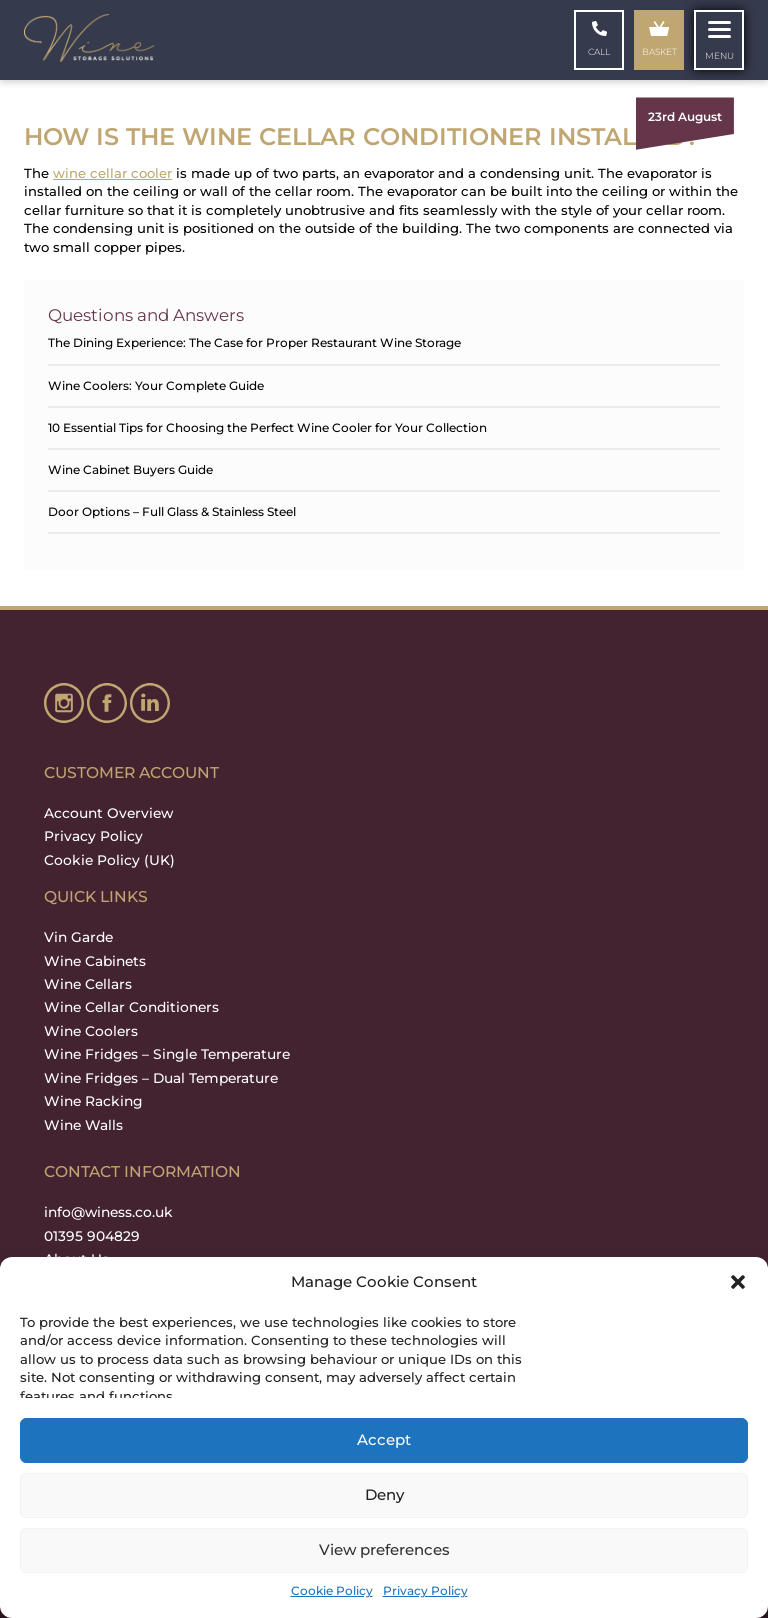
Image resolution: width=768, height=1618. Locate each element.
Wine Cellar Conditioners (131, 1007)
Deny (384, 1494)
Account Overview (108, 813)
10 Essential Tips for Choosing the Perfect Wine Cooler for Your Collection (267, 427)
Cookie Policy (332, 1590)
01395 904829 (92, 1236)
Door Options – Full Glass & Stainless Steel (172, 511)
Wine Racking (93, 1101)
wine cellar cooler (112, 173)
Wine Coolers (91, 1031)
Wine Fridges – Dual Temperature (161, 1078)
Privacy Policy (425, 1590)
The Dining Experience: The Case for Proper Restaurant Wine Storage (254, 342)
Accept (384, 1439)
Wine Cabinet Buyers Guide (130, 469)
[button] (738, 1282)
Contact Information (142, 1171)
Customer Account (131, 772)
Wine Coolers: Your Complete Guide (156, 385)
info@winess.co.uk (108, 1212)
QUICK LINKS (96, 896)
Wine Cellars (88, 984)
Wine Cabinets (95, 961)
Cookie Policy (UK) (109, 860)
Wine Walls (83, 1125)
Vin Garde (78, 937)
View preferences (384, 1549)
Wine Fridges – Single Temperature (167, 1054)
